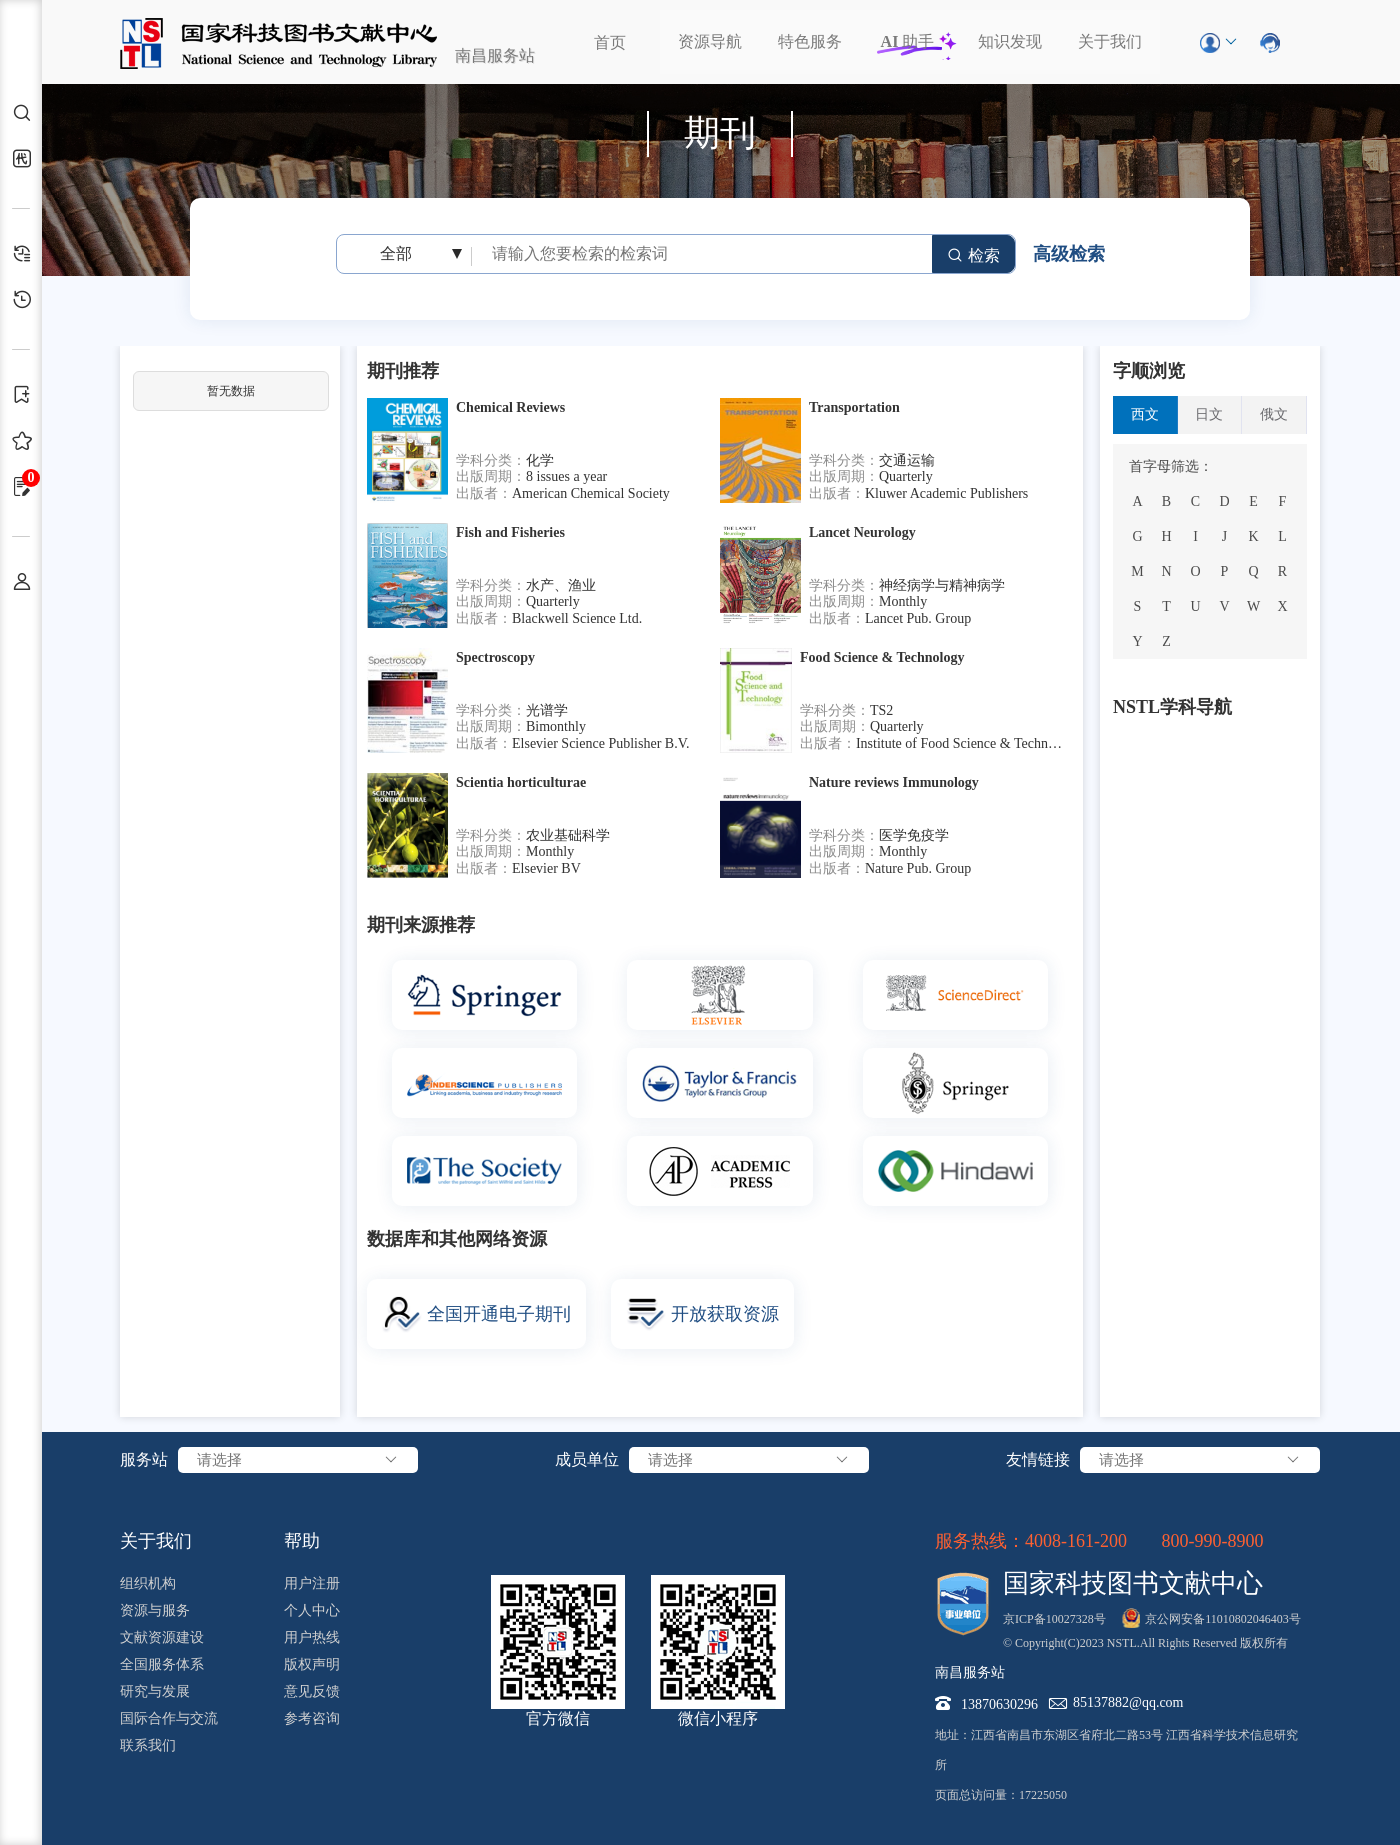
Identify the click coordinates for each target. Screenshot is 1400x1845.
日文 (1209, 414)
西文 (1145, 414)
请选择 (298, 1460)
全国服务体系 (162, 1664)
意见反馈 (312, 1691)
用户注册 (312, 1583)
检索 (973, 255)
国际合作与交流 (169, 1718)
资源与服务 (155, 1610)
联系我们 (148, 1745)
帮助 (302, 1541)
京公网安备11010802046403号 (1223, 1619)
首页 (610, 42)
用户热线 (312, 1637)
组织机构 (148, 1583)
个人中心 (312, 1610)
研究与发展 (155, 1691)
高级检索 (1069, 254)
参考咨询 (312, 1718)
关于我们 (1110, 41)
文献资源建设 (162, 1637)
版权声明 (312, 1664)
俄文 (1274, 414)
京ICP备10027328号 (1054, 1619)
